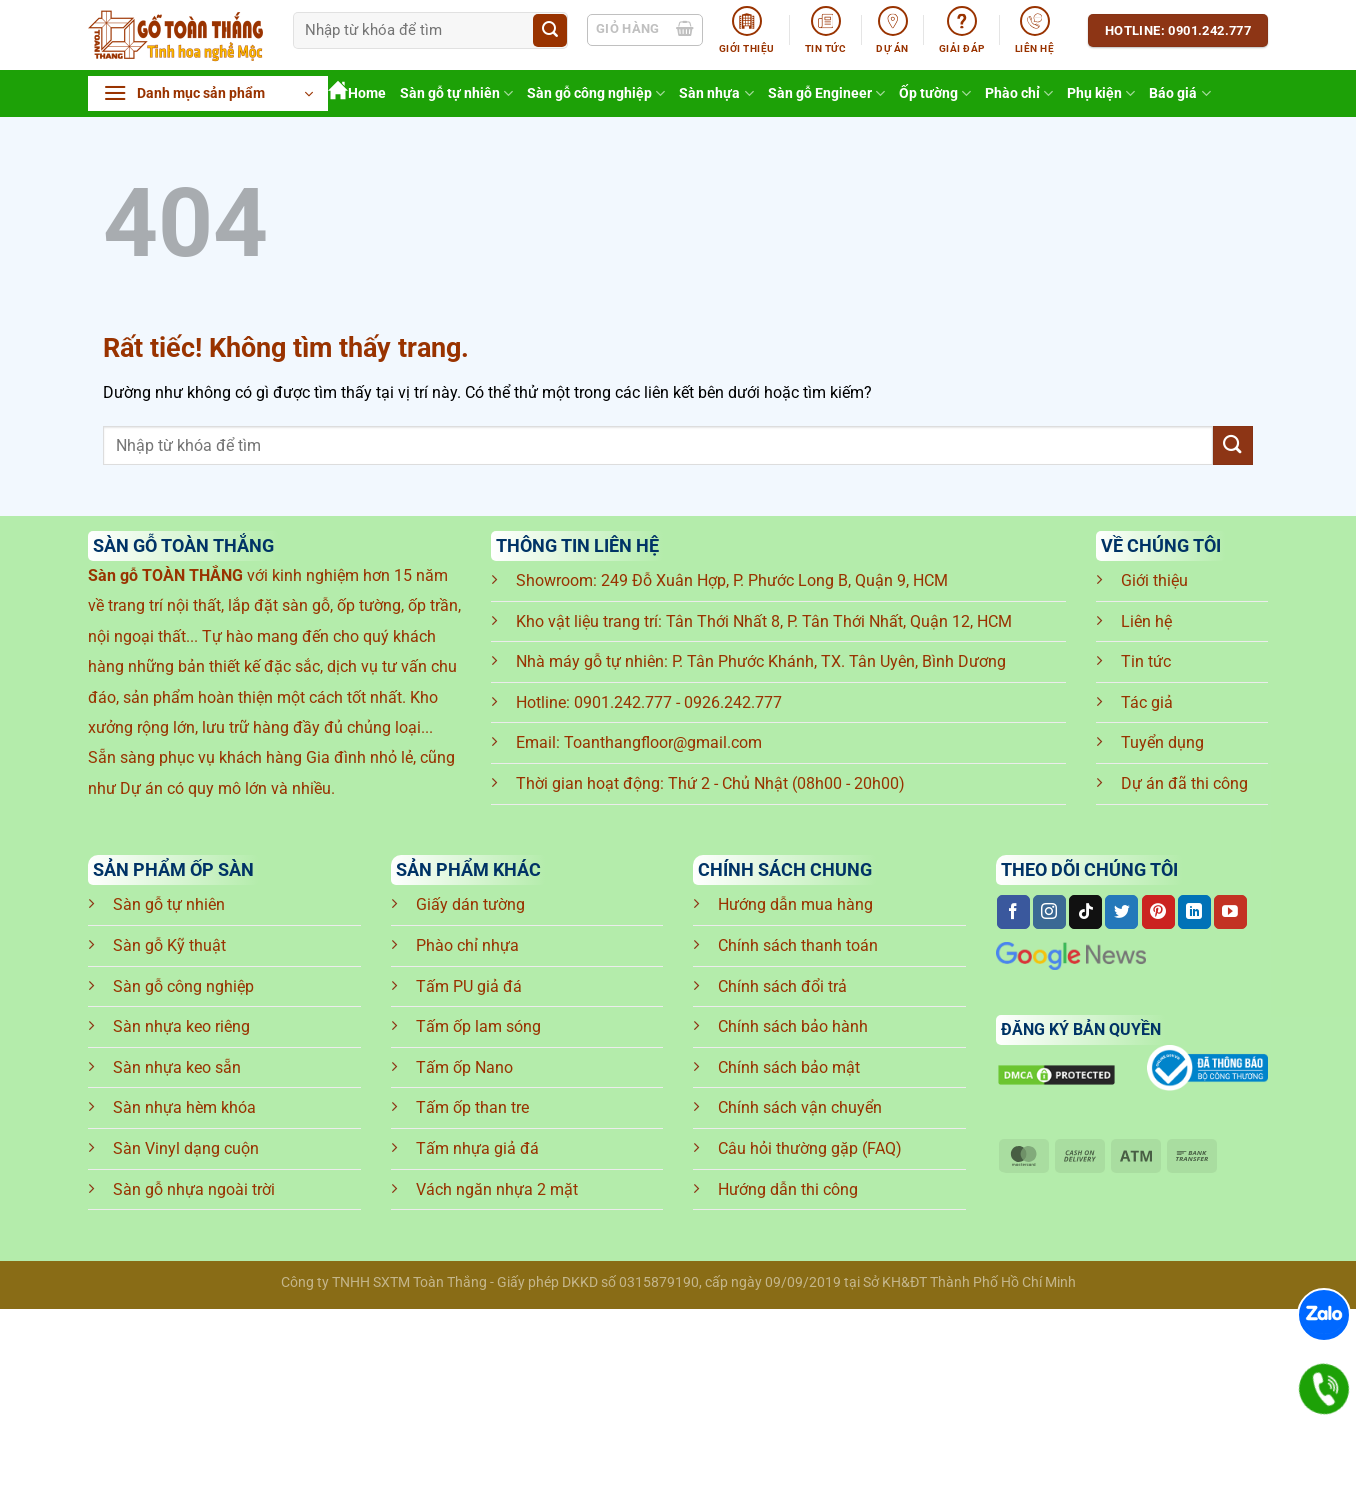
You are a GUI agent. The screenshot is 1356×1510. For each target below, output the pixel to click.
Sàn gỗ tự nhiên (456, 93)
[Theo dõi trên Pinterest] (1158, 912)
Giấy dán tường (470, 904)
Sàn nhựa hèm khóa (184, 1107)
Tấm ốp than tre (472, 1107)
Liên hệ (1146, 621)
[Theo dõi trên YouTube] (1230, 912)
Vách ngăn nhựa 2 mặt (497, 1189)
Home (357, 93)
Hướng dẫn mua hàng (795, 904)
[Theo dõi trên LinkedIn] (1194, 912)
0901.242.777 (623, 702)
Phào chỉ (1019, 93)
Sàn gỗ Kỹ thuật (169, 945)
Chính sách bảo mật (789, 1067)
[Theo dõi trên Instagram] (1049, 912)
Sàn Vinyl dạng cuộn (186, 1148)
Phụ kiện (1101, 93)
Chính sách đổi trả (782, 986)
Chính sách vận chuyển (800, 1107)
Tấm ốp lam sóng (478, 1026)
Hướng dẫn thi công (788, 1189)
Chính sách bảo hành (793, 1026)
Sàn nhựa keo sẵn (177, 1067)
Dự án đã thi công (1184, 783)
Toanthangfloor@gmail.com (663, 742)
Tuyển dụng (1162, 742)
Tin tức (1146, 661)
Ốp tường (935, 93)
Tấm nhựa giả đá (477, 1148)
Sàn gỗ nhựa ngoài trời (194, 1189)
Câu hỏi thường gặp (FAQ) (810, 1148)
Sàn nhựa (716, 93)
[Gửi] (550, 31)
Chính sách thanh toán (798, 945)
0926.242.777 (733, 702)
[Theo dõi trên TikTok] (1085, 912)
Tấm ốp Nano (464, 1067)
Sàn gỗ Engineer (826, 93)
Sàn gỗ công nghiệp (596, 93)
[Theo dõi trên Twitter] (1121, 912)
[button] (208, 93)
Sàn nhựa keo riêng (181, 1026)
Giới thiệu (1154, 580)
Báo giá (1179, 93)
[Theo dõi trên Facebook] (1013, 912)
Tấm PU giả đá (469, 986)
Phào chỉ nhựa (467, 945)
